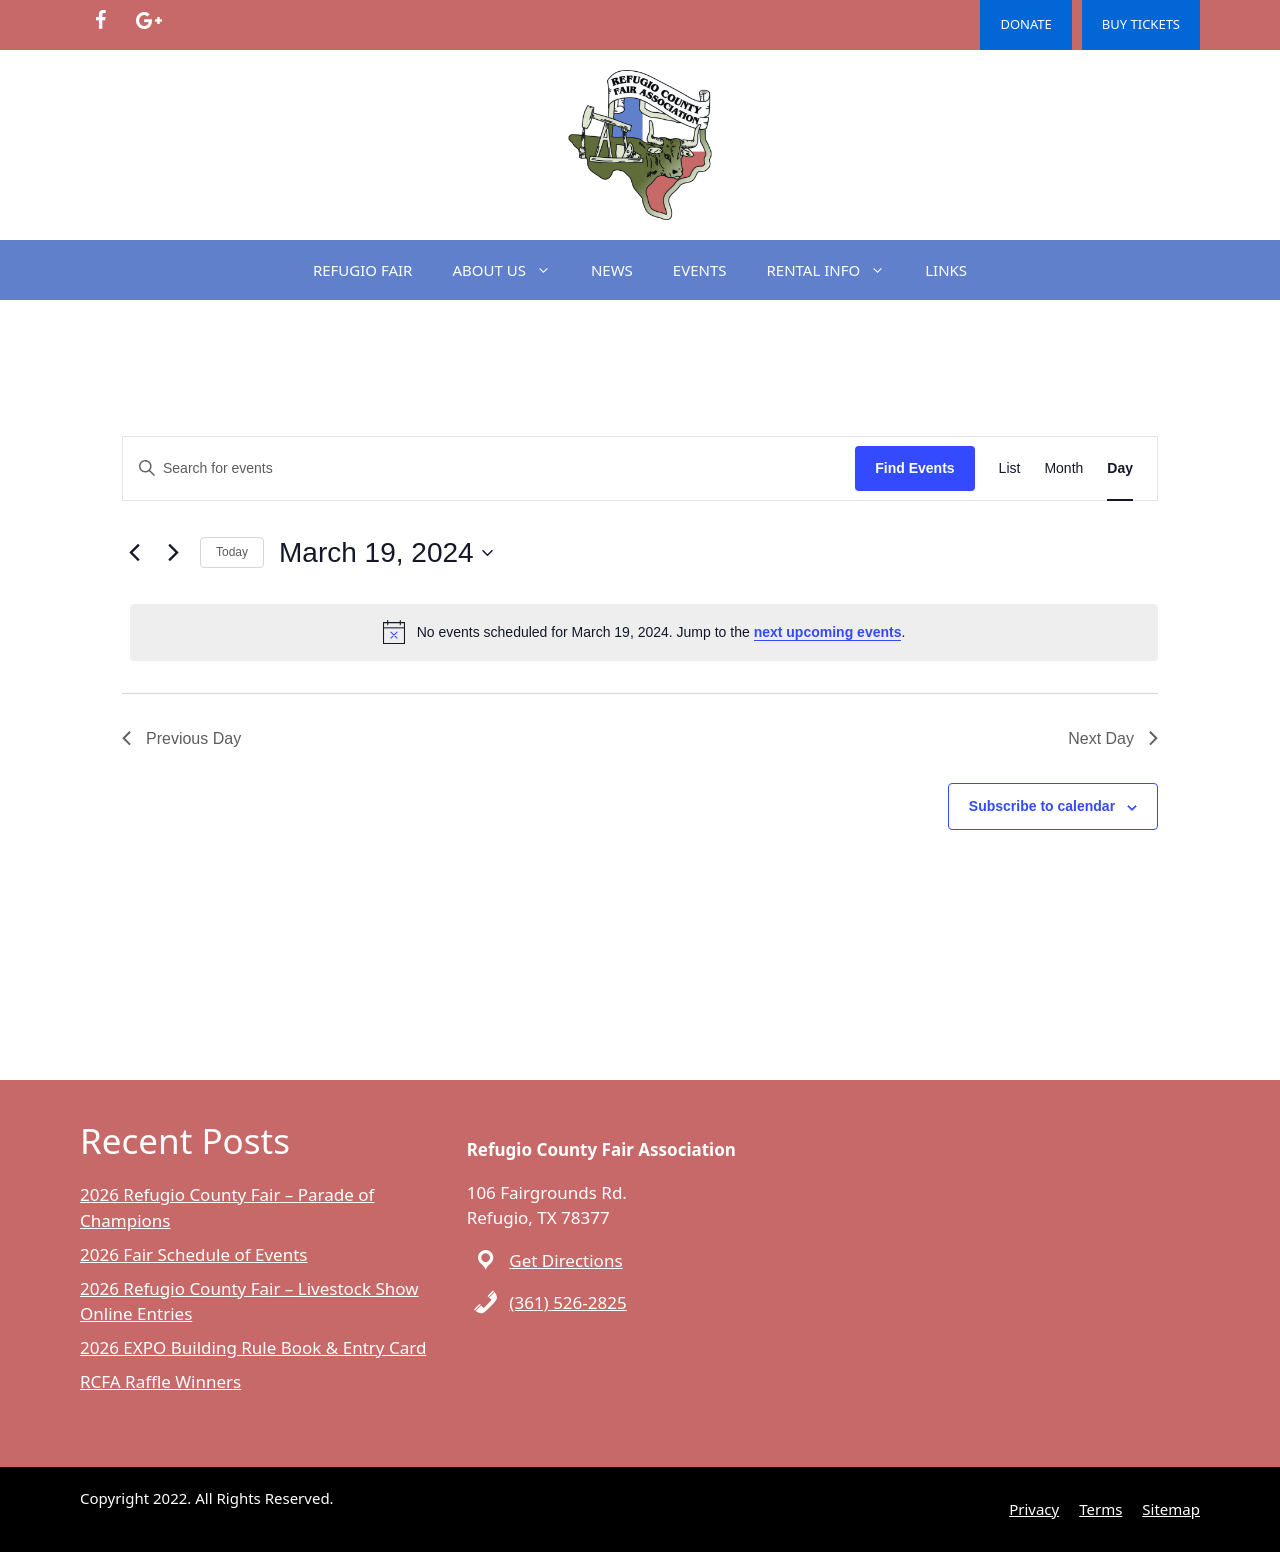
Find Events (914, 468)
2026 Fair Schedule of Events (193, 1254)
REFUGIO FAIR (363, 270)
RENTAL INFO (836, 270)
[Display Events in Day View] (1120, 468)
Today (232, 552)
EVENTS (700, 270)
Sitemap (1171, 1509)
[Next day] (173, 553)
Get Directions (565, 1260)
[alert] (644, 632)
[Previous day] (134, 553)
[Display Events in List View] (1010, 468)
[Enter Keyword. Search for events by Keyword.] (489, 468)
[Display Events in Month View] (1063, 468)
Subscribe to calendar (1042, 806)
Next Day (1113, 738)
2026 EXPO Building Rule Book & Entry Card (253, 1347)
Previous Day (181, 738)
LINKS (946, 270)
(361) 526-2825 (567, 1302)
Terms (1100, 1509)
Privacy (1034, 1509)
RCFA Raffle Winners (160, 1381)
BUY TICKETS (1141, 24)
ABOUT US (511, 270)
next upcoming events (828, 632)
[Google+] (148, 21)
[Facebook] (100, 21)
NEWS (612, 270)
